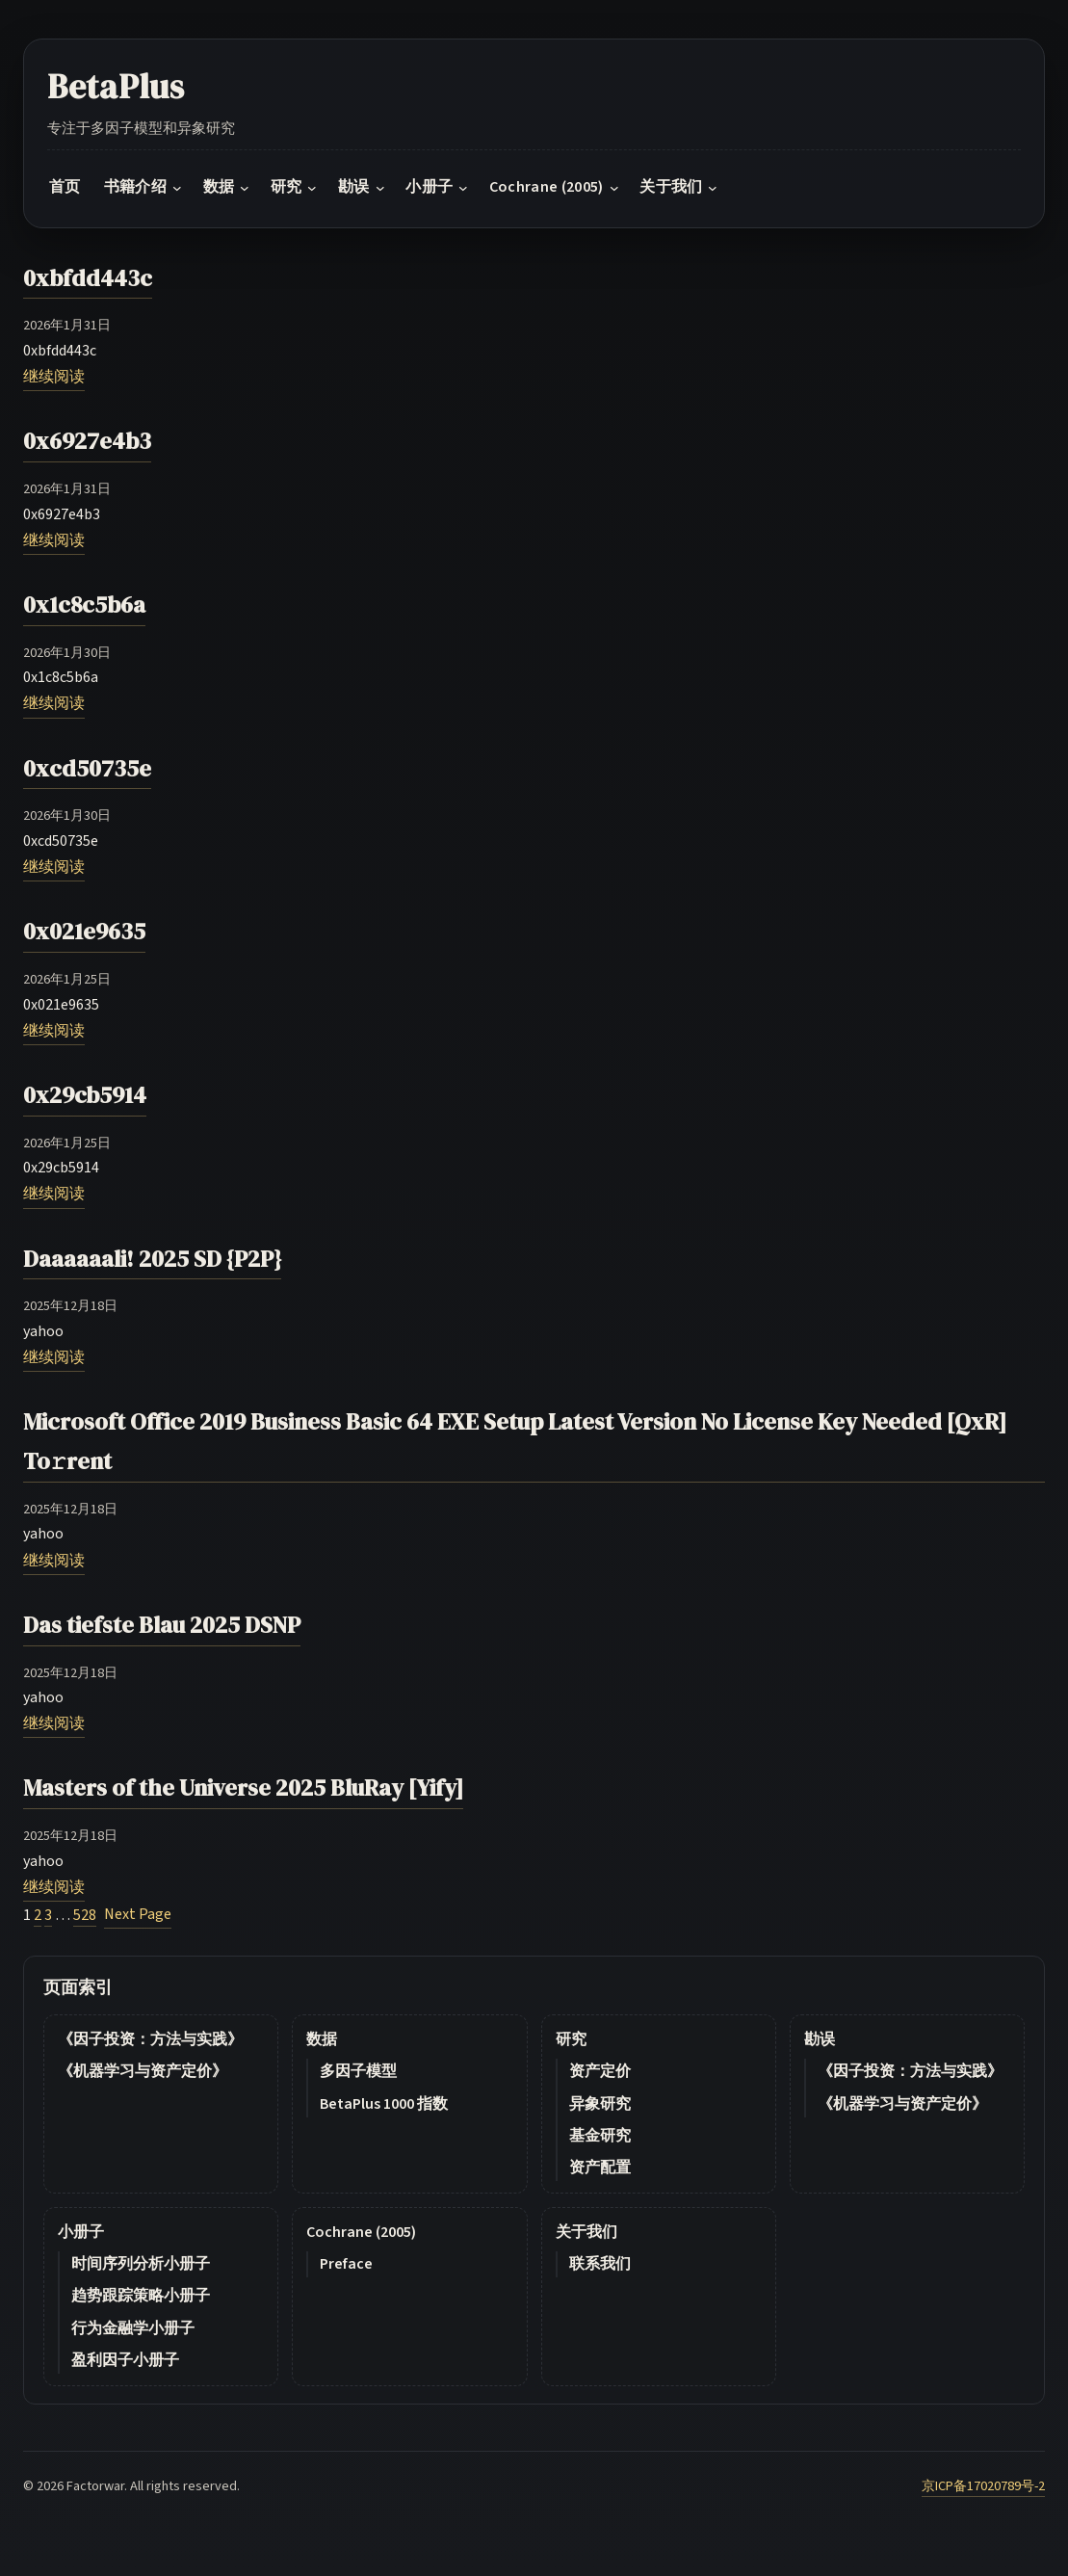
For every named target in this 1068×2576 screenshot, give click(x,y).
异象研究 (600, 2104)
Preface (346, 2263)
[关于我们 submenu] (712, 188)
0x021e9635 (84, 931)
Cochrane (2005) (361, 2232)
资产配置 (600, 2167)
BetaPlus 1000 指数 (384, 2104)
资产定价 (600, 2071)
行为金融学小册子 (133, 2328)
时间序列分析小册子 (140, 2263)
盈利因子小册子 (125, 2360)
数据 (321, 2039)
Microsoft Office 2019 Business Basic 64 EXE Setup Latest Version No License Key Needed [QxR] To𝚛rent (514, 1441)
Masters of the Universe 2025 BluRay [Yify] (243, 1787)
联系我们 (600, 2263)
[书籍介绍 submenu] (177, 188)
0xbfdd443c (87, 278)
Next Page (137, 1914)
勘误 (819, 2039)
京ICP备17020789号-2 (983, 2486)
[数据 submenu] (244, 188)
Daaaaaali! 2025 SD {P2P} (152, 1259)
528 (84, 1915)
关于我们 (586, 2232)
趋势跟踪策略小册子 (140, 2295)
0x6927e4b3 (87, 441)
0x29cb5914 (84, 1095)
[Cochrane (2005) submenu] (614, 188)
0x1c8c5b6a (84, 604)
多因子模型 (358, 2071)
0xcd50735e (87, 768)
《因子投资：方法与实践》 (150, 2039)
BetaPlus (116, 87)
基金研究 (600, 2135)
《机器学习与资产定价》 (142, 2071)
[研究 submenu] (312, 188)
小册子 (81, 2232)
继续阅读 (54, 376)
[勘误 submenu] (380, 188)
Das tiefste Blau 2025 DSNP (161, 1625)
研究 (571, 2039)
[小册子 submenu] (463, 188)
